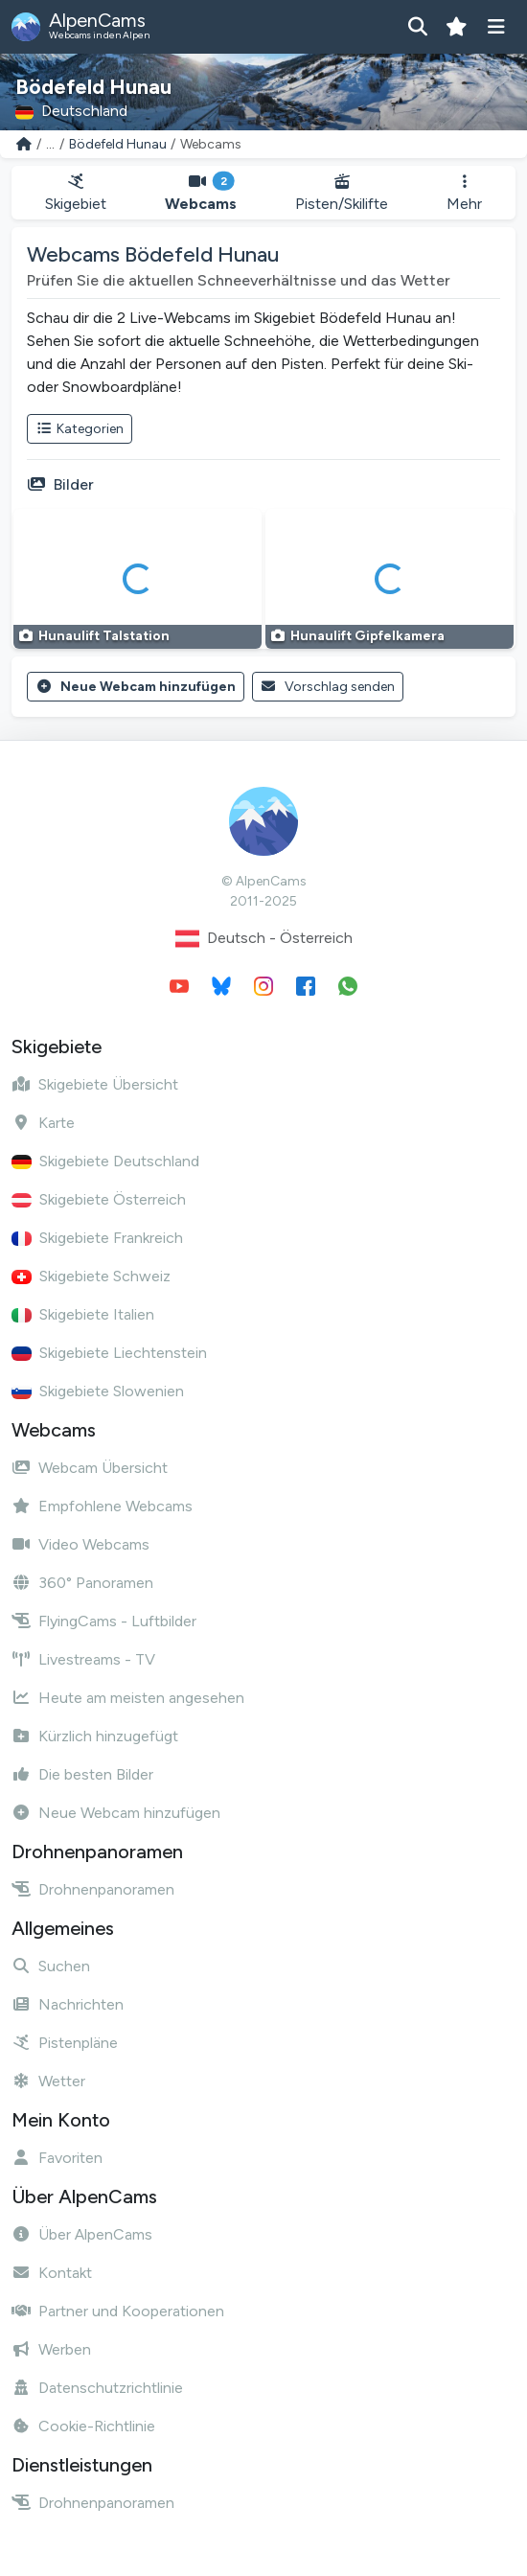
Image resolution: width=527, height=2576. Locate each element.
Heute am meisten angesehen (127, 1698)
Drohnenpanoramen (92, 1889)
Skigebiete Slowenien (97, 1391)
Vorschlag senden (328, 686)
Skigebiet (75, 193)
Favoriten (57, 2158)
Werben (51, 2349)
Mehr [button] (464, 193)
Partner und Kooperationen (117, 2311)
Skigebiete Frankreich (97, 1238)
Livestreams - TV (83, 1659)
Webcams (200, 193)
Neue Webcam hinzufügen (135, 686)
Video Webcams (80, 1544)
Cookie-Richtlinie (83, 2426)
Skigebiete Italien (82, 1314)
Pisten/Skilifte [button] (342, 193)
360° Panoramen (82, 1583)
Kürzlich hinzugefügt (94, 1736)
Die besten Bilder (82, 1774)
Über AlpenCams (81, 2234)
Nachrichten (67, 2004)
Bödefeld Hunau (118, 144)
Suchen (50, 1966)
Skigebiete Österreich (98, 1199)
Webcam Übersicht (89, 1468)
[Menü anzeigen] (496, 27)
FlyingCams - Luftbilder (103, 1621)
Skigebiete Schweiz (91, 1276)
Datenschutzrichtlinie (97, 2388)
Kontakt (51, 2273)
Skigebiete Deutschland (105, 1161)
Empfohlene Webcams (102, 1506)
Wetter (48, 2081)
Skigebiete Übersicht (94, 1084)
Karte (43, 1123)
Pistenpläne (64, 2043)
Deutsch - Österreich (264, 939)
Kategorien (79, 429)
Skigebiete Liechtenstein (109, 1353)
